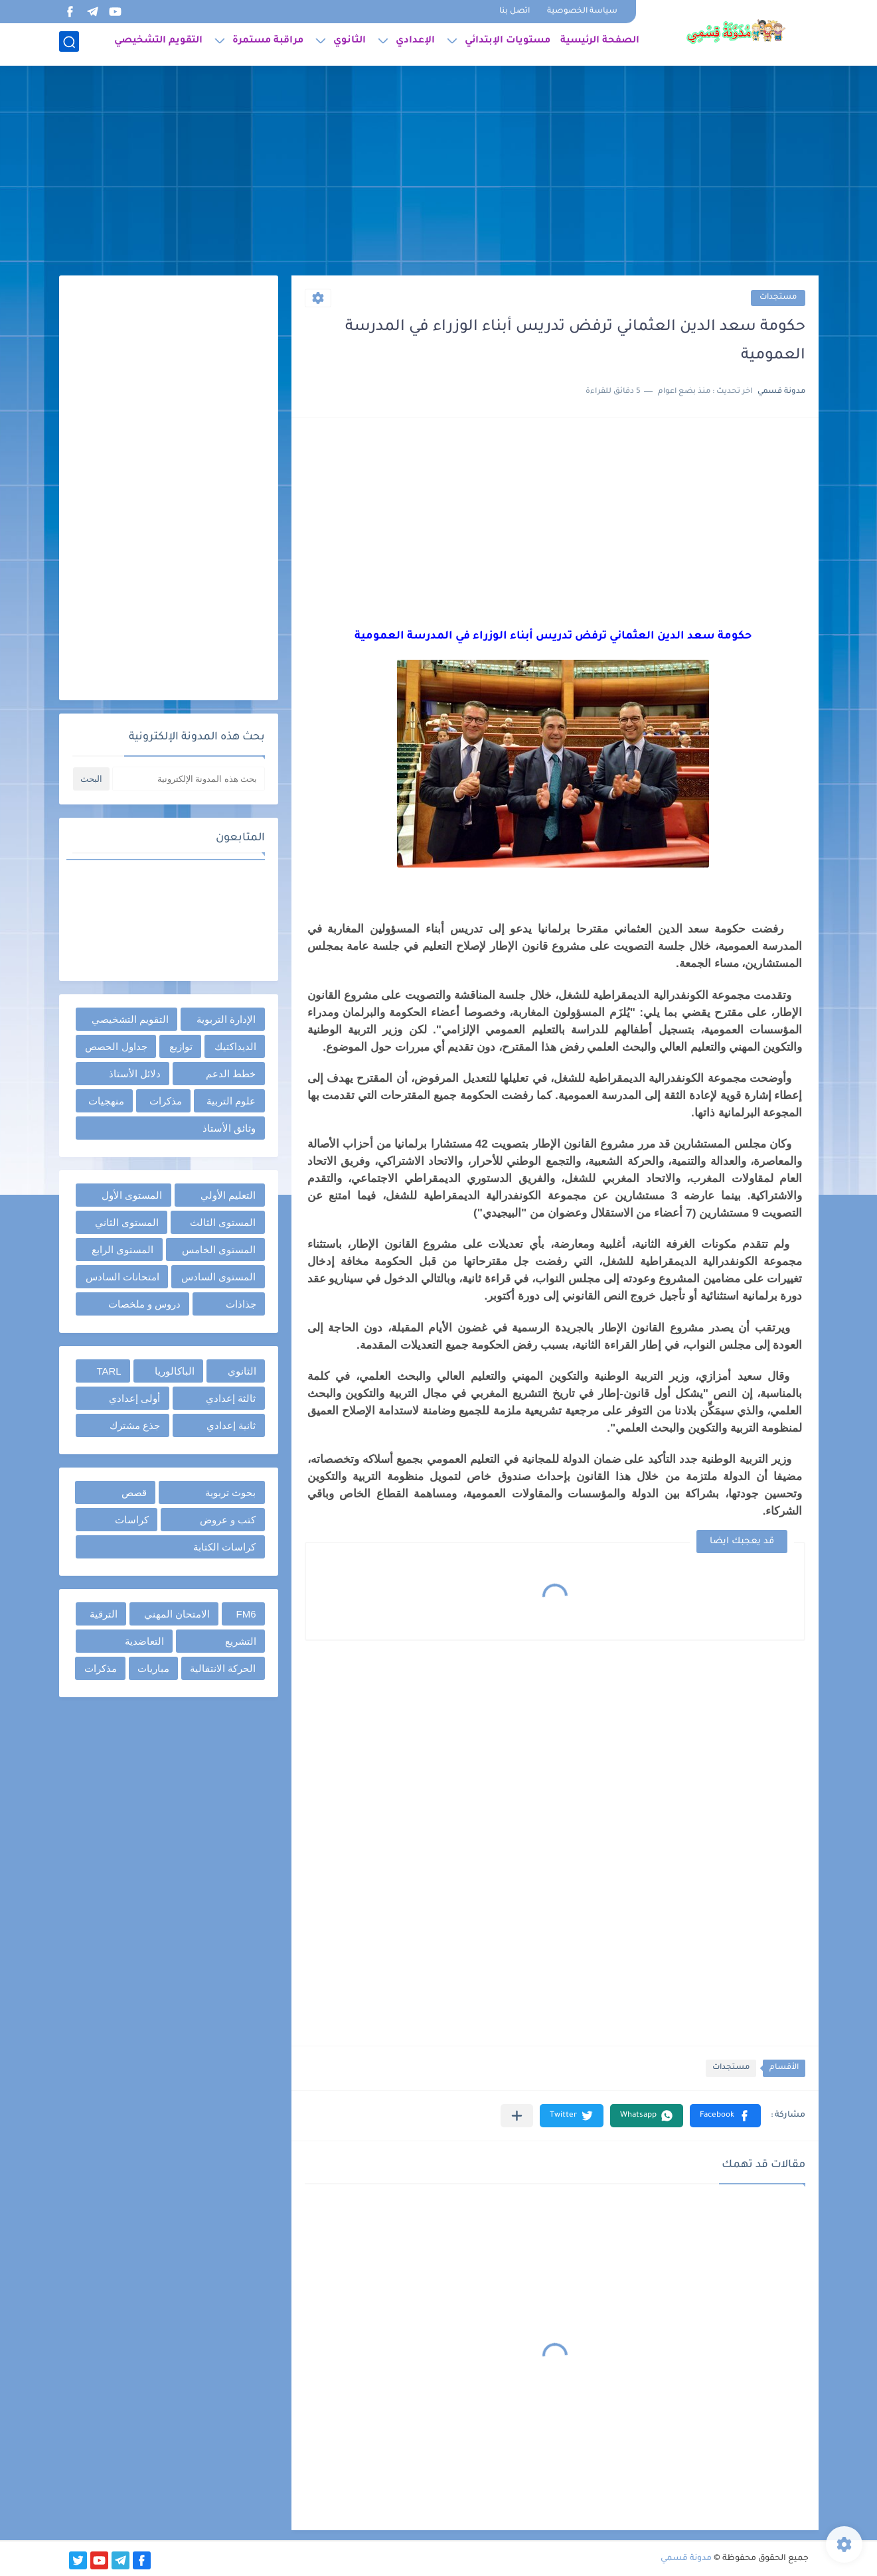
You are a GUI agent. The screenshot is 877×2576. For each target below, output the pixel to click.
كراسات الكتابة (224, 1547)
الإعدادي (415, 43)
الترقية (104, 1614)
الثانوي (349, 43)
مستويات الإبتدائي (507, 43)
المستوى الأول (132, 1195)
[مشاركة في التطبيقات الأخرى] (517, 2115)
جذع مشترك (135, 1425)
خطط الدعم (231, 1073)
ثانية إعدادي (231, 1425)
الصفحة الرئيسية (599, 43)
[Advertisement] (439, 172)
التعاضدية (144, 1641)
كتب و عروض (228, 1519)
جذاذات (241, 1304)
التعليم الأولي (228, 1195)
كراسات (132, 1519)
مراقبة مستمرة (267, 43)
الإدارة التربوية (226, 1019)
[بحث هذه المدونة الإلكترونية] (188, 779)
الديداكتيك (235, 1046)
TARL (108, 1371)
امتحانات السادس (122, 1276)
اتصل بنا (514, 11)
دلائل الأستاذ (135, 1073)
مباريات (153, 1668)
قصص (134, 1492)
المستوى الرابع (122, 1249)
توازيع (181, 1046)
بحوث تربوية (230, 1492)
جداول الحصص (116, 1046)
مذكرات (165, 1100)
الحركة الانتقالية (223, 1668)
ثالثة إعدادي (231, 1398)
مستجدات (778, 297)
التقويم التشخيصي (158, 43)
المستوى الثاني (127, 1222)
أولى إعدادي (134, 1398)
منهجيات (106, 1100)
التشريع (240, 1641)
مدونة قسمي (686, 2558)
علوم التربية (231, 1100)
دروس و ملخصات (144, 1304)
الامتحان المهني (177, 1614)
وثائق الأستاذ (229, 1128)
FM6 (246, 1614)
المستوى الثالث (223, 1222)
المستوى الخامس (219, 1249)
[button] (725, 2115)
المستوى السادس (218, 1276)
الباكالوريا (175, 1371)
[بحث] (69, 44)
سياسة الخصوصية (582, 11)
